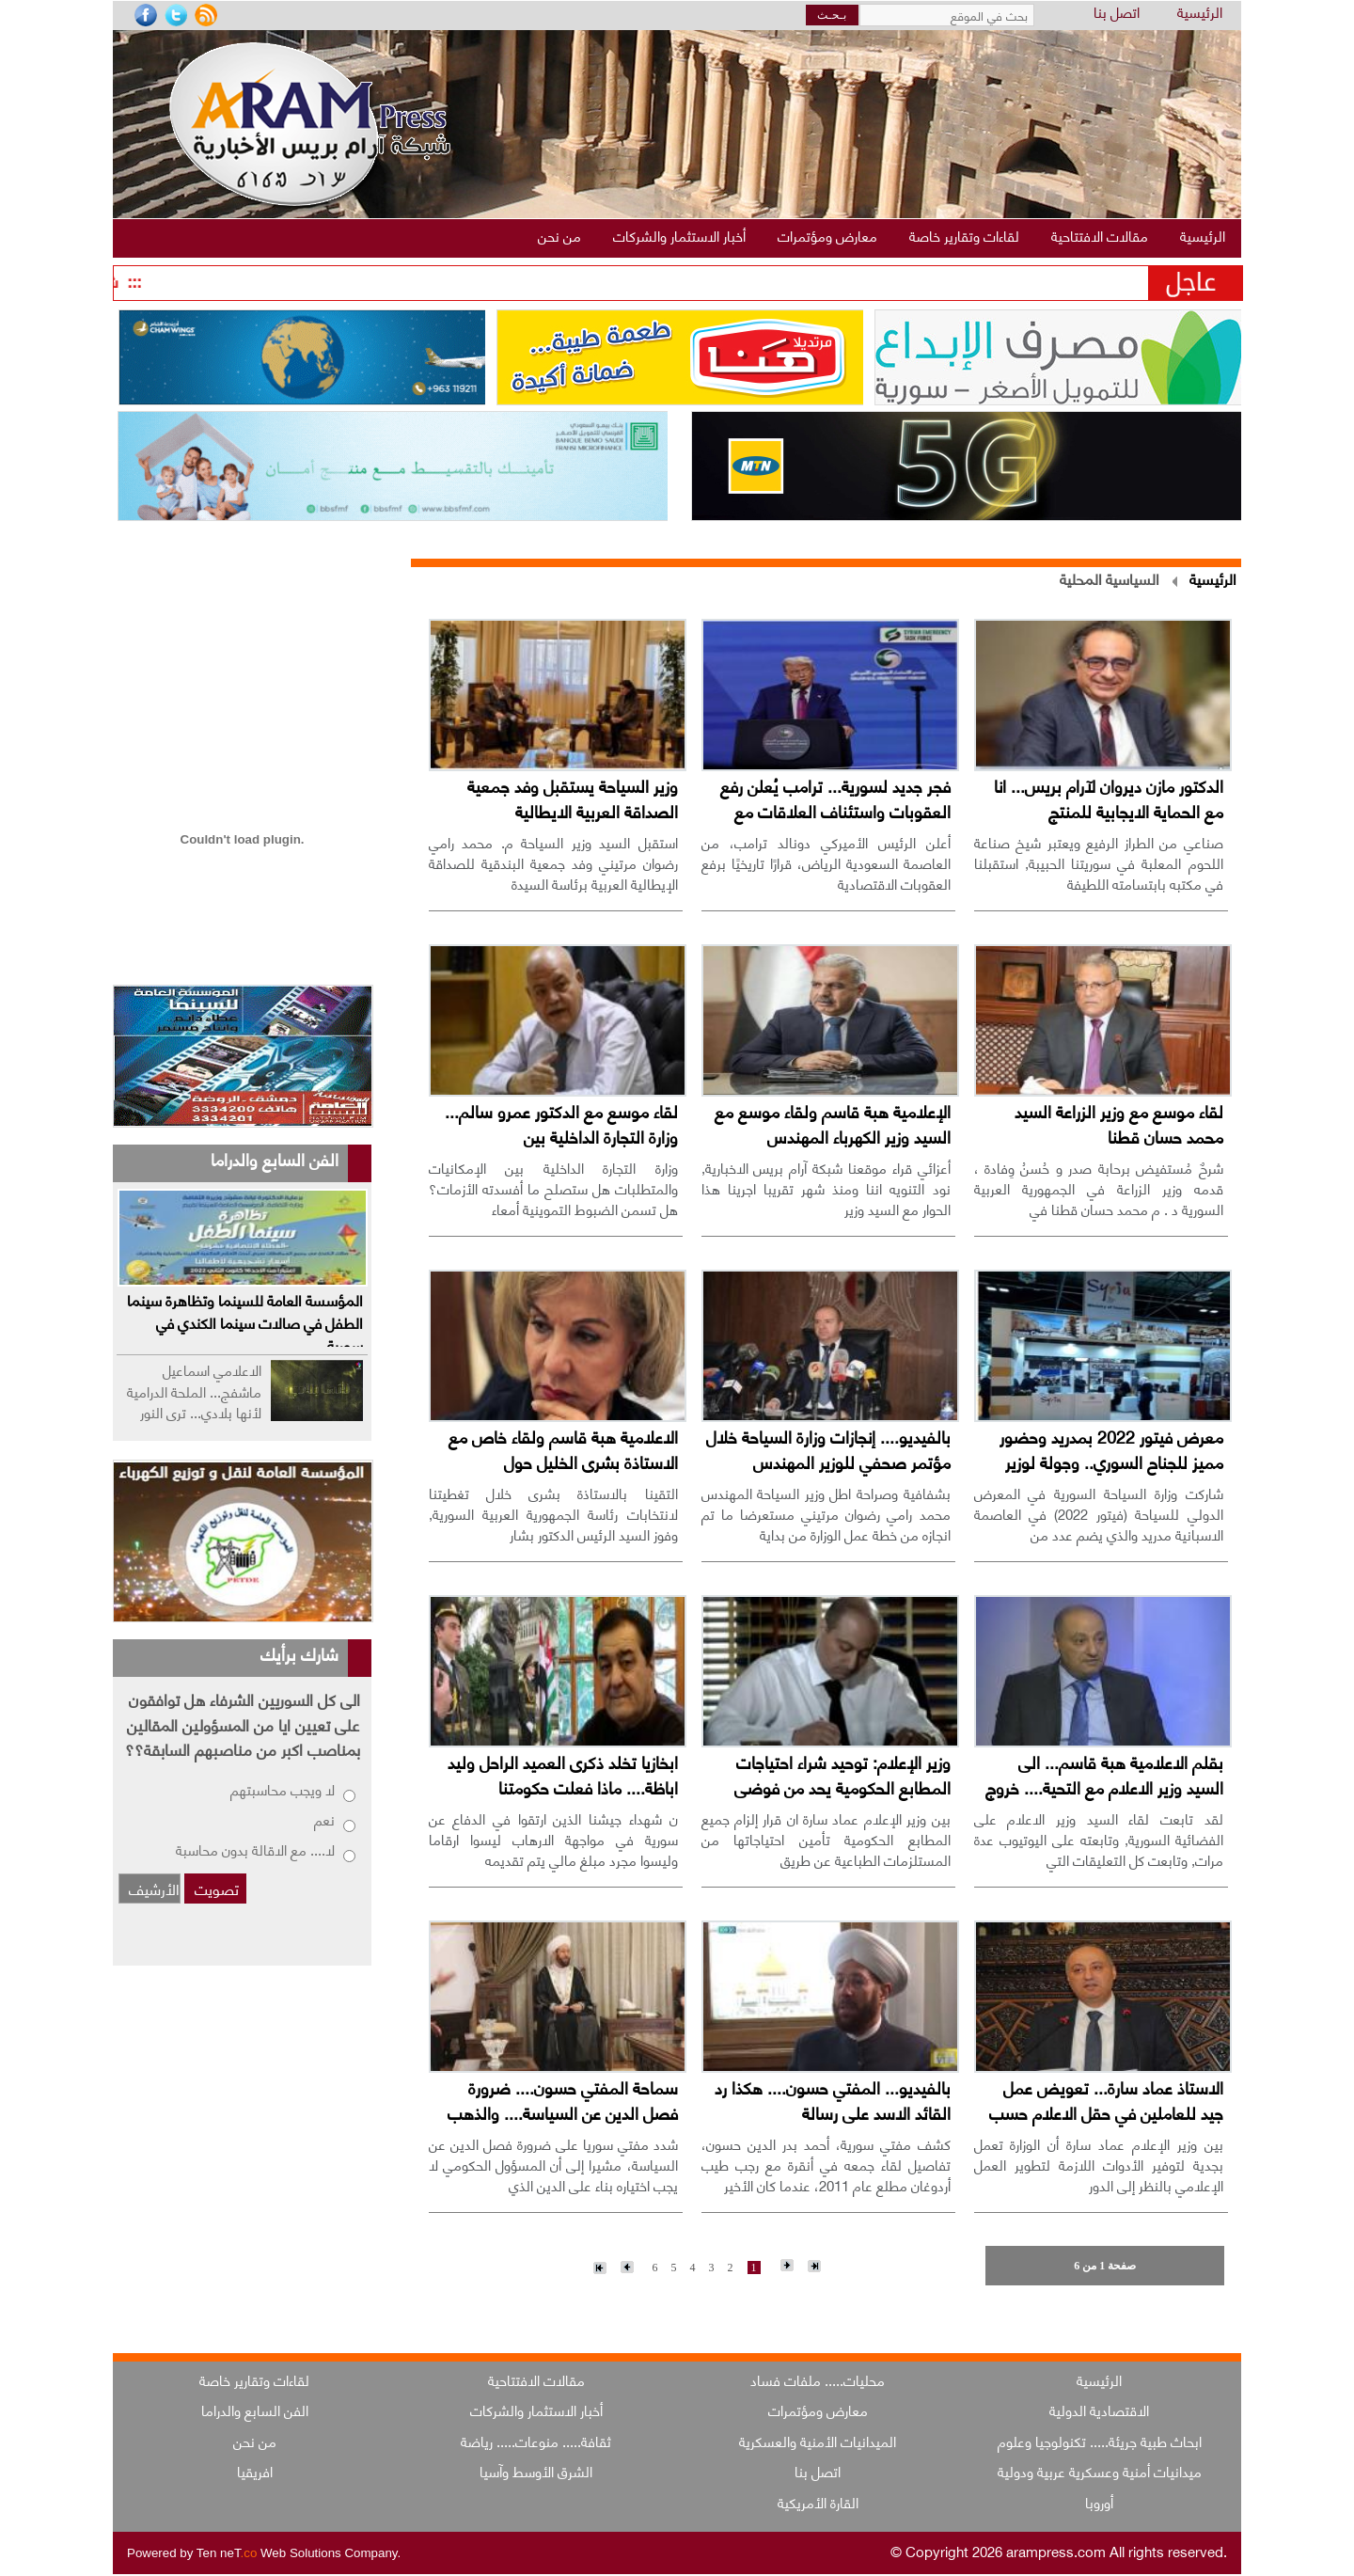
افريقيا (255, 2470)
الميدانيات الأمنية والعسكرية (817, 2440)
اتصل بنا (1117, 12)
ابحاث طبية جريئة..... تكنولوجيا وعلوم (1100, 2440)
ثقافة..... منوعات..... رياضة (536, 2440)
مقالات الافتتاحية (536, 2379)
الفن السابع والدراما (254, 2409)
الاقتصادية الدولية (1099, 2409)
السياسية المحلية (1109, 578)
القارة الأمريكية (818, 2502)
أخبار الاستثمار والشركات (536, 2409)
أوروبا (1099, 2502)
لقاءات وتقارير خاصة (254, 2379)
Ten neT (228, 2553)
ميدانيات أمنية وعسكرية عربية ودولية (1100, 2470)
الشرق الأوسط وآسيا (536, 2470)
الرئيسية (1199, 12)
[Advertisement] (242, 627)
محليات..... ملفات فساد (817, 2379)
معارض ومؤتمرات (818, 2409)
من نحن (254, 2440)
